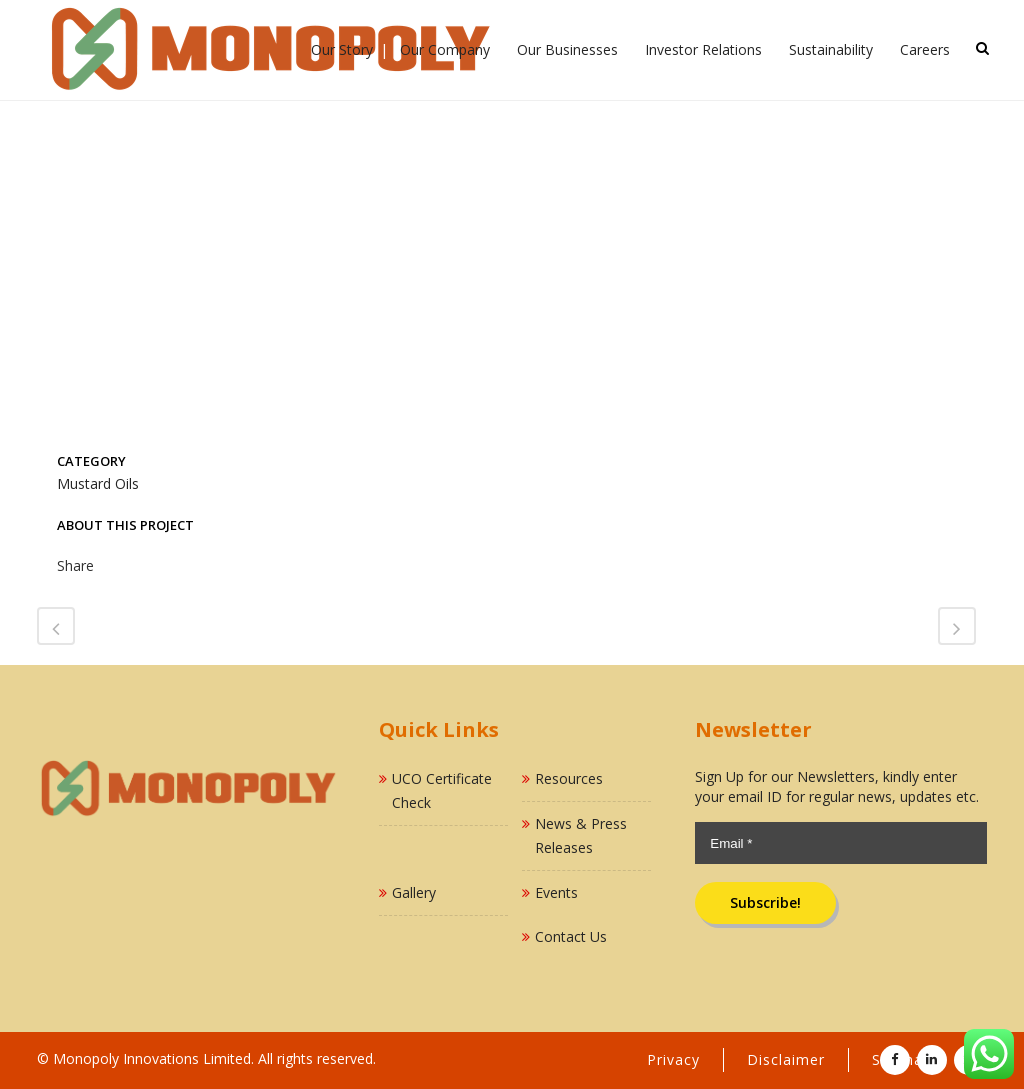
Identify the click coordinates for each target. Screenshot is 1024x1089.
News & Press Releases (581, 835)
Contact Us (571, 936)
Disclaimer (786, 1059)
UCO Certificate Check (442, 790)
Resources (569, 778)
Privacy (673, 1059)
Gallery (414, 892)
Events (556, 892)
